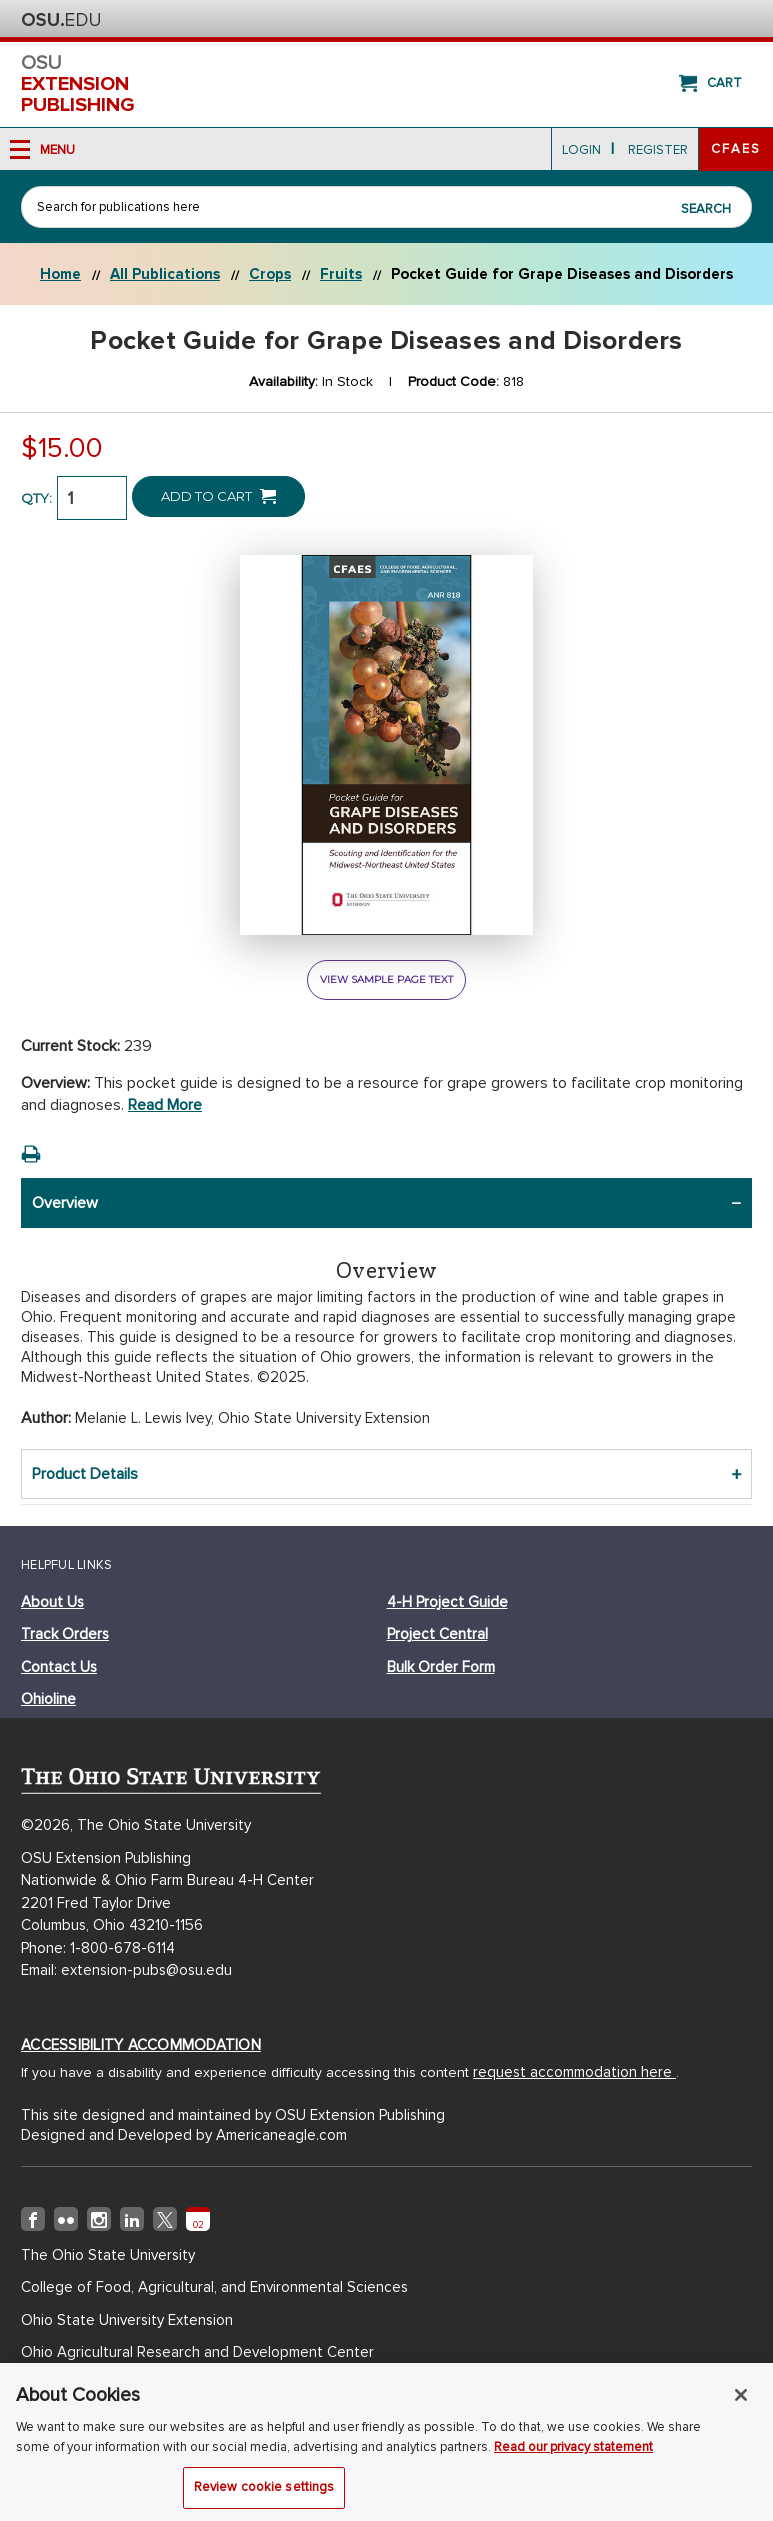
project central (437, 1634)
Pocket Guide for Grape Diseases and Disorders (562, 274)
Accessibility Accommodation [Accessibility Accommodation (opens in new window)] (141, 2045)
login (581, 150)
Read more (165, 1105)
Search (706, 209)
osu (386, 84)
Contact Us (59, 1667)
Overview (65, 1203)
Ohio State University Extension (127, 2320)
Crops (270, 274)
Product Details (85, 1474)
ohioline (48, 1699)
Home (60, 274)
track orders (65, 1634)
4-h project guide (447, 1602)
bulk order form (441, 1667)
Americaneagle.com (281, 2135)
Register (658, 150)
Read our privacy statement (573, 2455)
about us (52, 1602)
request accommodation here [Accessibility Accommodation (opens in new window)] (574, 2072)
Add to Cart (218, 496)
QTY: (36, 498)
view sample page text (386, 979)
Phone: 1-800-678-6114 (98, 1948)
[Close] (741, 2404)
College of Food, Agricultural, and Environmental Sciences (214, 2287)
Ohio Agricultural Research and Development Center (197, 2352)
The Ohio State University (61, 20)
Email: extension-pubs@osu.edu (126, 1970)
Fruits (341, 274)
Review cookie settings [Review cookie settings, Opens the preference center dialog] (264, 2496)
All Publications (165, 274)
